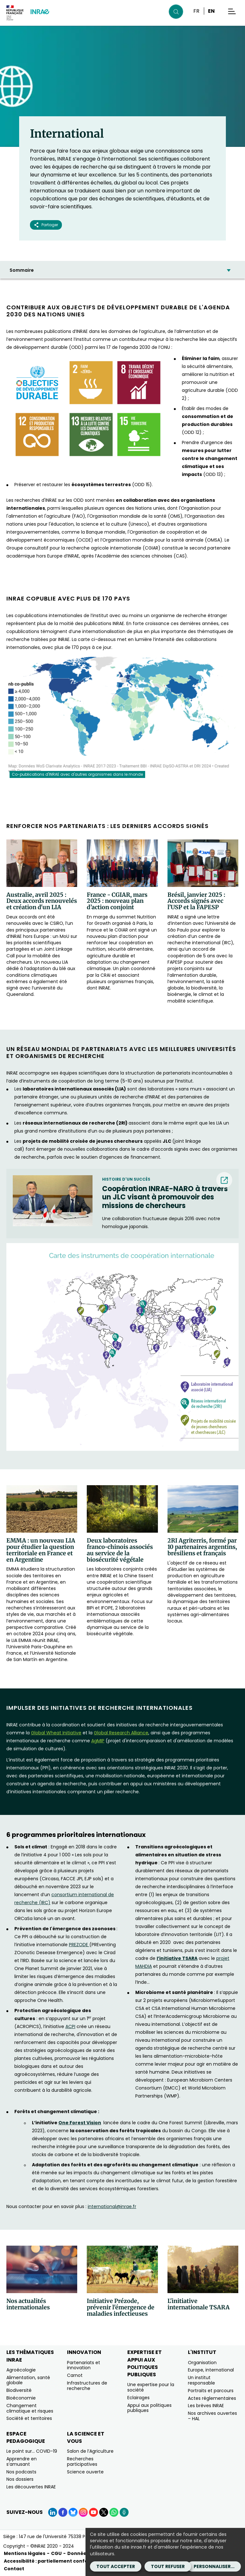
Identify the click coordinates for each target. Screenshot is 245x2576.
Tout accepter (115, 2566)
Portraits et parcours (211, 2390)
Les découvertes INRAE (31, 2487)
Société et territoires (29, 2418)
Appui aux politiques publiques (149, 2408)
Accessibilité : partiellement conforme (51, 2561)
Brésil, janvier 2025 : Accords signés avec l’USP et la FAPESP (196, 901)
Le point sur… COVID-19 (31, 2451)
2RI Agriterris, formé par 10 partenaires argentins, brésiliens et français (202, 1546)
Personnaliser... (214, 2566)
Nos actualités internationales (28, 2304)
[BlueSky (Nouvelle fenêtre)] (73, 2512)
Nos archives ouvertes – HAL (212, 2416)
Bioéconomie (21, 2398)
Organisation (202, 2362)
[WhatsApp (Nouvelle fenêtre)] (113, 2512)
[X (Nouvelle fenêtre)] (103, 2512)
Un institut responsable (201, 2380)
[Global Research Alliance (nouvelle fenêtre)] (121, 1733)
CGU (56, 2553)
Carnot (75, 2375)
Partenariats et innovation (83, 2365)
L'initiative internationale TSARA (198, 2304)
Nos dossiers (19, 2479)
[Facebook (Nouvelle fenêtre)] (62, 2512)
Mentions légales (24, 2553)
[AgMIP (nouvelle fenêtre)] (97, 1741)
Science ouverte (85, 2472)
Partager (46, 224)
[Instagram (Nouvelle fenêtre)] (83, 2512)
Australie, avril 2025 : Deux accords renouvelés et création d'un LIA (41, 901)
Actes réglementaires (212, 2398)
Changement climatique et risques (29, 2408)
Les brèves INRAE (206, 2405)
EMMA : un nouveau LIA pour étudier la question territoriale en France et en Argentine (40, 1550)
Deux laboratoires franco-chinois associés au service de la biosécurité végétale (120, 1550)
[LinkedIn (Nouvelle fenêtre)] (52, 2512)
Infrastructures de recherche (87, 2386)
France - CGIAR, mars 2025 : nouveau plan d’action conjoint (117, 901)
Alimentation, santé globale (28, 2380)
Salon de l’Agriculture (90, 2451)
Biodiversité (19, 2390)
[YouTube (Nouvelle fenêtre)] (93, 2512)
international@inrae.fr (112, 2206)
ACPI (70, 2026)
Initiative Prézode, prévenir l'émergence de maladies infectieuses (120, 2307)
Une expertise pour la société (150, 2387)
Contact (14, 2568)
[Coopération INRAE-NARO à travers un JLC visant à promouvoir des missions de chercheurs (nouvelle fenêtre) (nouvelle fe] (167, 1197)
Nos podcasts (21, 2472)
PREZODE (79, 1944)
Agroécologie (21, 2370)
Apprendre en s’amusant (21, 2461)
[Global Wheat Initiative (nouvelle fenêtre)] (56, 1733)
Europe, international (211, 2370)
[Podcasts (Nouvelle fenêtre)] (124, 2512)
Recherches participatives (82, 2461)
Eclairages (138, 2397)
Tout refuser (168, 2566)
